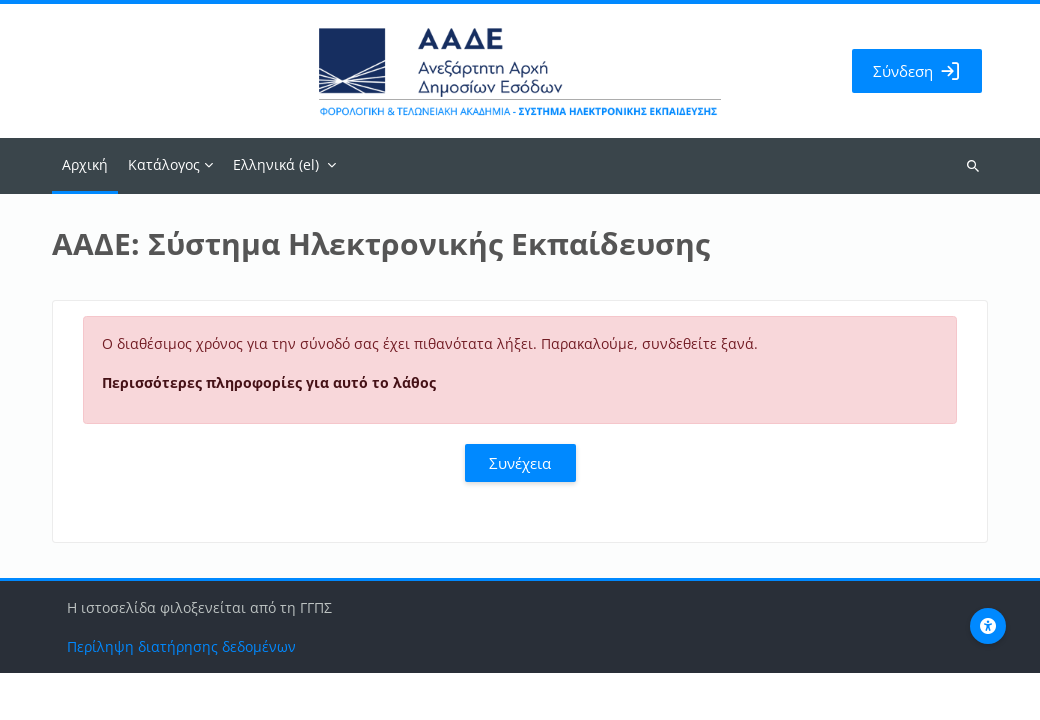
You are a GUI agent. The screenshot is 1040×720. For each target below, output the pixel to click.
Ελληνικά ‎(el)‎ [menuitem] (276, 164)
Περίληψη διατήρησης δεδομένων (181, 693)
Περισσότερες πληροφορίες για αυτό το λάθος (269, 382)
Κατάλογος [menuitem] (164, 164)
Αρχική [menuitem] (85, 164)
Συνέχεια (520, 463)
